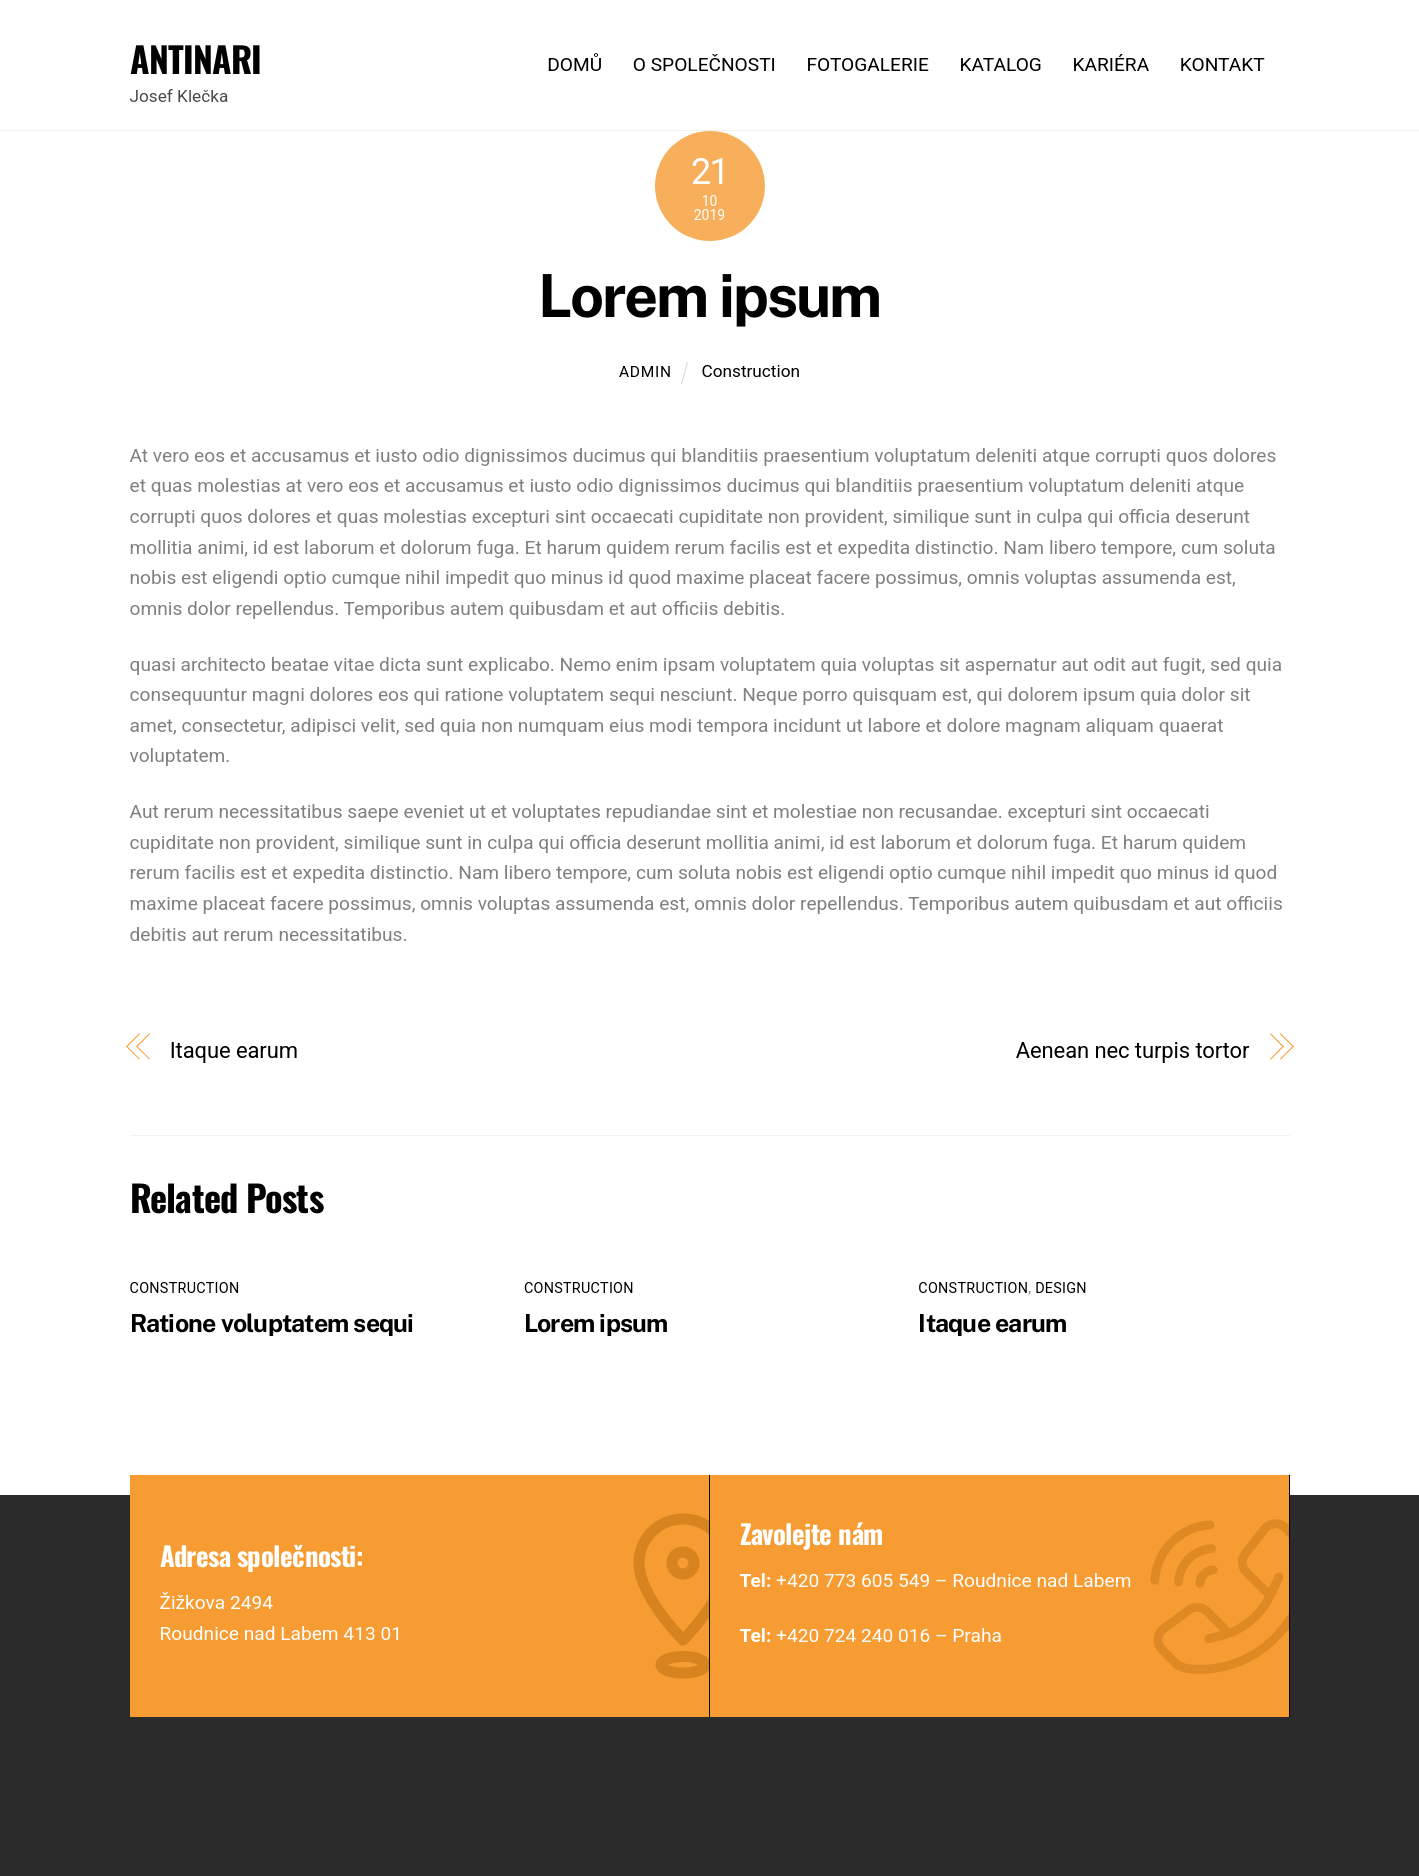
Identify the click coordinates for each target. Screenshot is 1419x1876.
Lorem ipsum (709, 295)
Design (1061, 1288)
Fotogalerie (867, 64)
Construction (750, 371)
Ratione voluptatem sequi (272, 1323)
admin (645, 372)
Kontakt (1222, 64)
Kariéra (1110, 64)
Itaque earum (234, 1050)
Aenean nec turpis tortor (1133, 1050)
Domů (574, 64)
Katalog (1000, 64)
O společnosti (704, 64)
